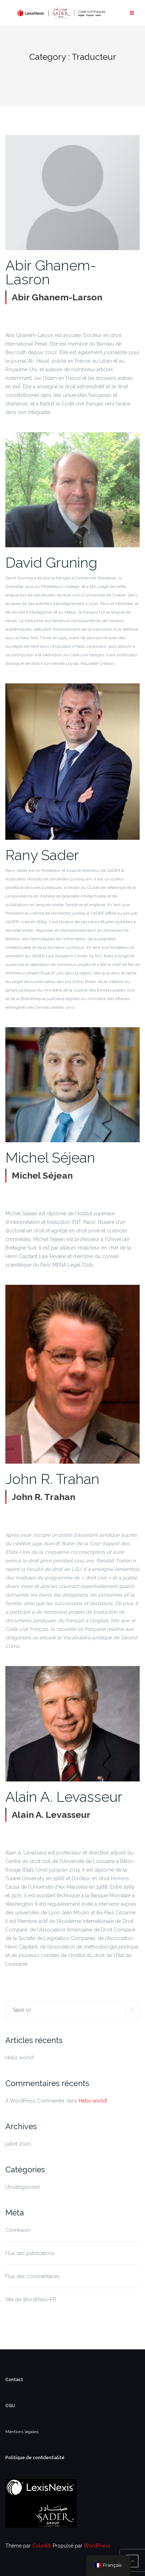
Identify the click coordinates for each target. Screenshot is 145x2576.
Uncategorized (22, 2187)
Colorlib (41, 2546)
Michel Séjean (50, 1157)
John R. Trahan (52, 1478)
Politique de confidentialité (34, 2457)
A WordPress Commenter (35, 2101)
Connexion (17, 2230)
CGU (10, 2405)
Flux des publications (30, 2253)
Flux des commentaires (32, 2276)
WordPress (97, 2546)
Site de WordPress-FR (30, 2299)
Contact (14, 2379)
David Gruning (51, 562)
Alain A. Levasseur (64, 1796)
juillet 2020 (18, 2144)
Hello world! (19, 2057)
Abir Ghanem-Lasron (51, 272)
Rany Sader (42, 855)
